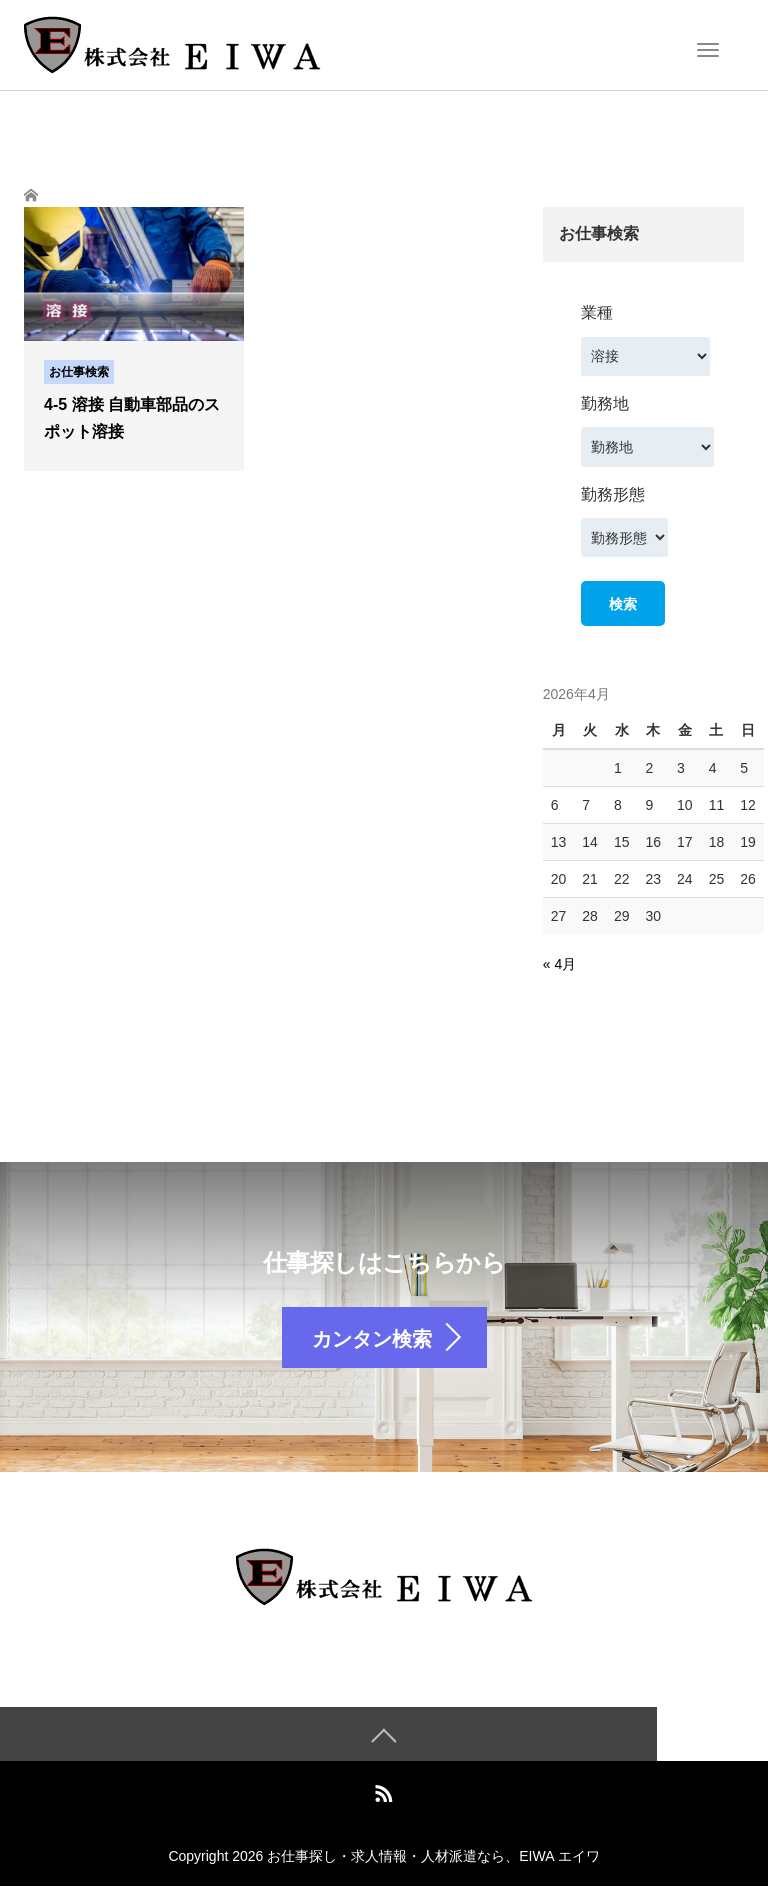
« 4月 (559, 964)
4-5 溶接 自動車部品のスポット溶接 (132, 418)
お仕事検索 (79, 372)
